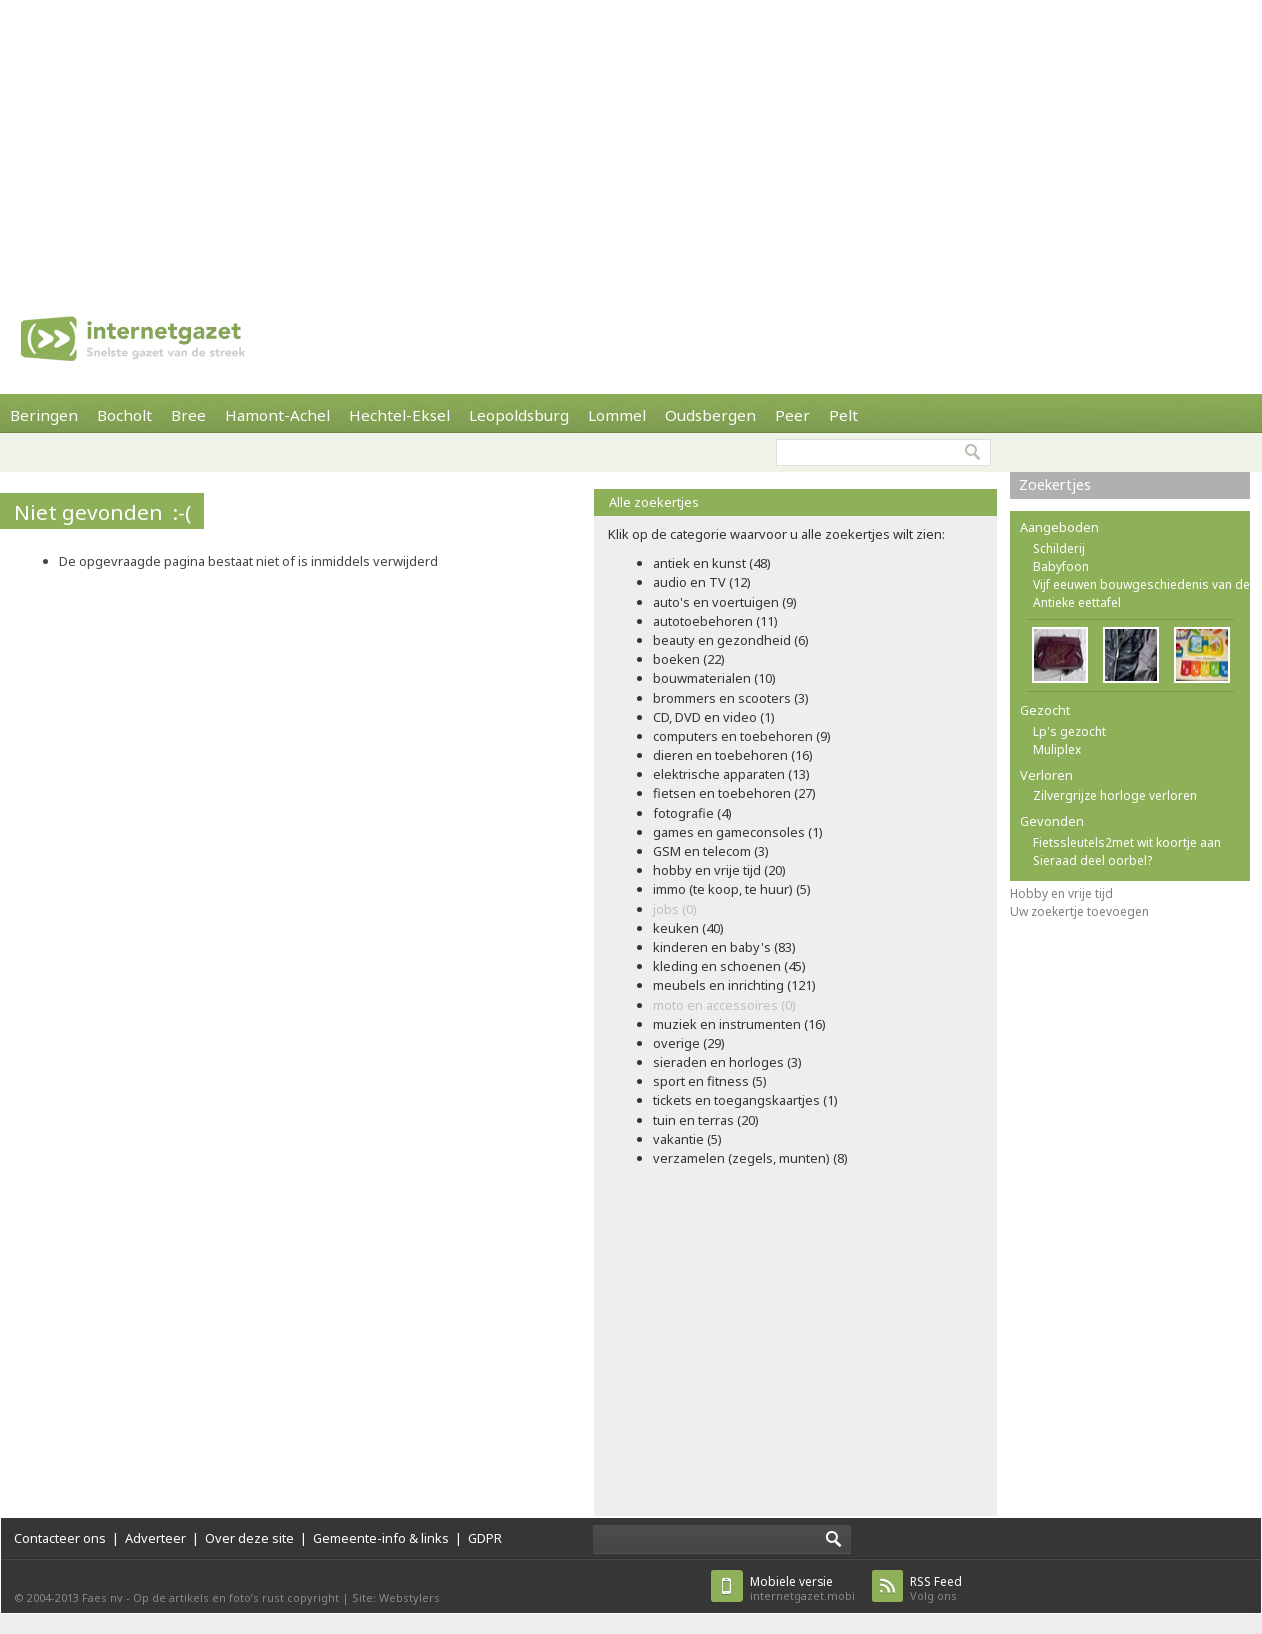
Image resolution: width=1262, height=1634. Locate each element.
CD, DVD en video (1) (714, 717)
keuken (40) (688, 928)
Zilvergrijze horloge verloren (1115, 795)
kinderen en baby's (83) (724, 947)
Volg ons (936, 1588)
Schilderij (1059, 548)
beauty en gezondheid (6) (731, 640)
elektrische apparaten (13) (731, 774)
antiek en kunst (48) (712, 563)
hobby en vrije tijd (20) (719, 870)
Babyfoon (1061, 566)
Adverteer (155, 1538)
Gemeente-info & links (381, 1538)
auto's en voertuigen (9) (725, 602)
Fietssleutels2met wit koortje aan (1127, 842)
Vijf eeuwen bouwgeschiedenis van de (1141, 584)
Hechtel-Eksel (399, 415)
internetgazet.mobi (802, 1588)
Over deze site (249, 1538)
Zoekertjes (1055, 484)
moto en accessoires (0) (724, 1005)
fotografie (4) (692, 813)
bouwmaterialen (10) (714, 678)
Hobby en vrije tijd (1061, 893)
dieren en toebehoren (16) (733, 755)
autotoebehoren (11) (715, 621)
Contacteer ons (60, 1538)
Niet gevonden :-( (102, 512)
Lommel (617, 415)
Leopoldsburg (519, 415)
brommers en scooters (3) (731, 698)
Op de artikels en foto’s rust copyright (236, 1597)
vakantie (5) (687, 1139)
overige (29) (689, 1043)
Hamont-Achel (277, 415)
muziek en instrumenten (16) (739, 1024)
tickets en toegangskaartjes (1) (745, 1100)
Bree (188, 415)
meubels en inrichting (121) (734, 985)
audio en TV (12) (702, 582)
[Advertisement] (403, 140)
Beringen (44, 415)
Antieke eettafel (1077, 602)
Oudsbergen (710, 415)
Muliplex (1057, 749)
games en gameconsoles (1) (738, 832)
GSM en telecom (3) (711, 851)
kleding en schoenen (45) (729, 966)
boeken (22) (689, 659)
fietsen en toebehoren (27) (734, 793)
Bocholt (124, 415)
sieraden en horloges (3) (727, 1062)
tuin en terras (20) (706, 1120)
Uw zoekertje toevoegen (1079, 911)
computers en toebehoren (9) (742, 736)
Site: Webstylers (396, 1597)
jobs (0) (675, 909)
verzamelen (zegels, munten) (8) (750, 1158)
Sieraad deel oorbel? (1092, 860)
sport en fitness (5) (710, 1081)
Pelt (843, 415)
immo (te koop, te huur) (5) (732, 889)
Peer (792, 415)
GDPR (485, 1538)
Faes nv (102, 1597)
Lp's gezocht (1069, 731)
